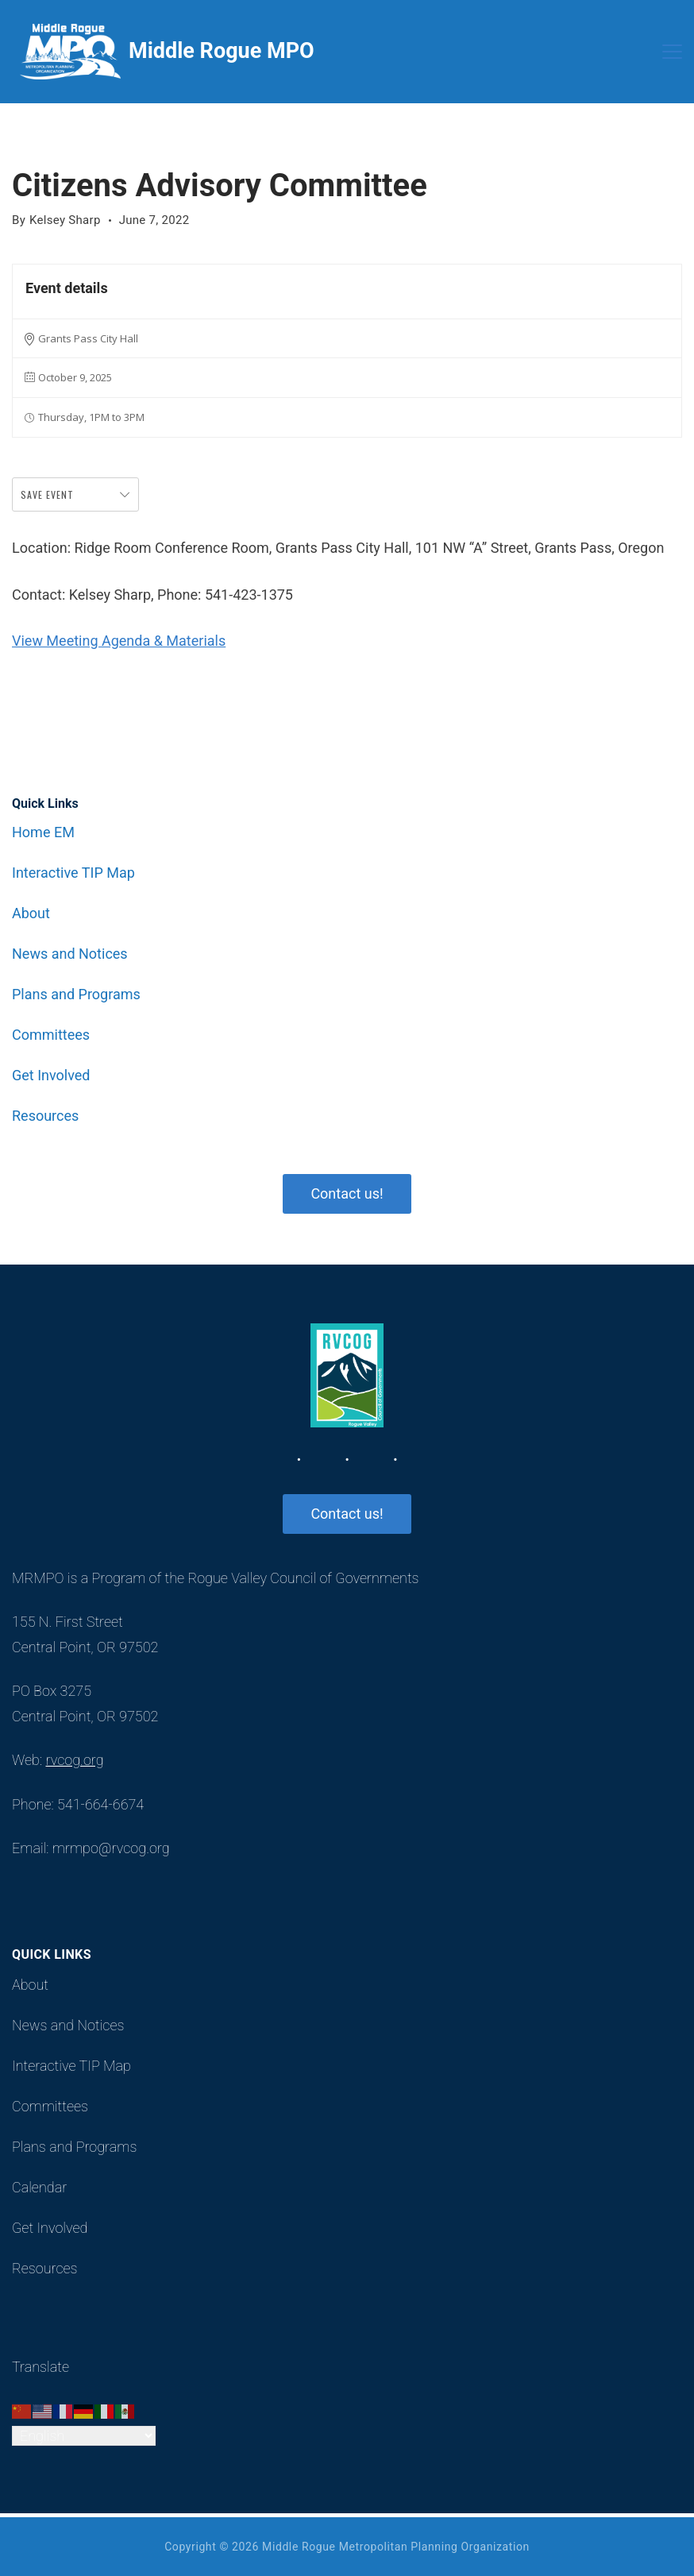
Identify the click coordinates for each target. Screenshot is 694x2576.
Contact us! (346, 1193)
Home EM (43, 832)
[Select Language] (84, 2436)
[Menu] (672, 52)
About (31, 913)
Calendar (39, 2187)
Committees (51, 1035)
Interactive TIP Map (73, 873)
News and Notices (70, 954)
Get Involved (51, 1075)
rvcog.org (74, 1759)
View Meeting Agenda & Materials (119, 640)
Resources (45, 1116)
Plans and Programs (76, 994)
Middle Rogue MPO (221, 51)
